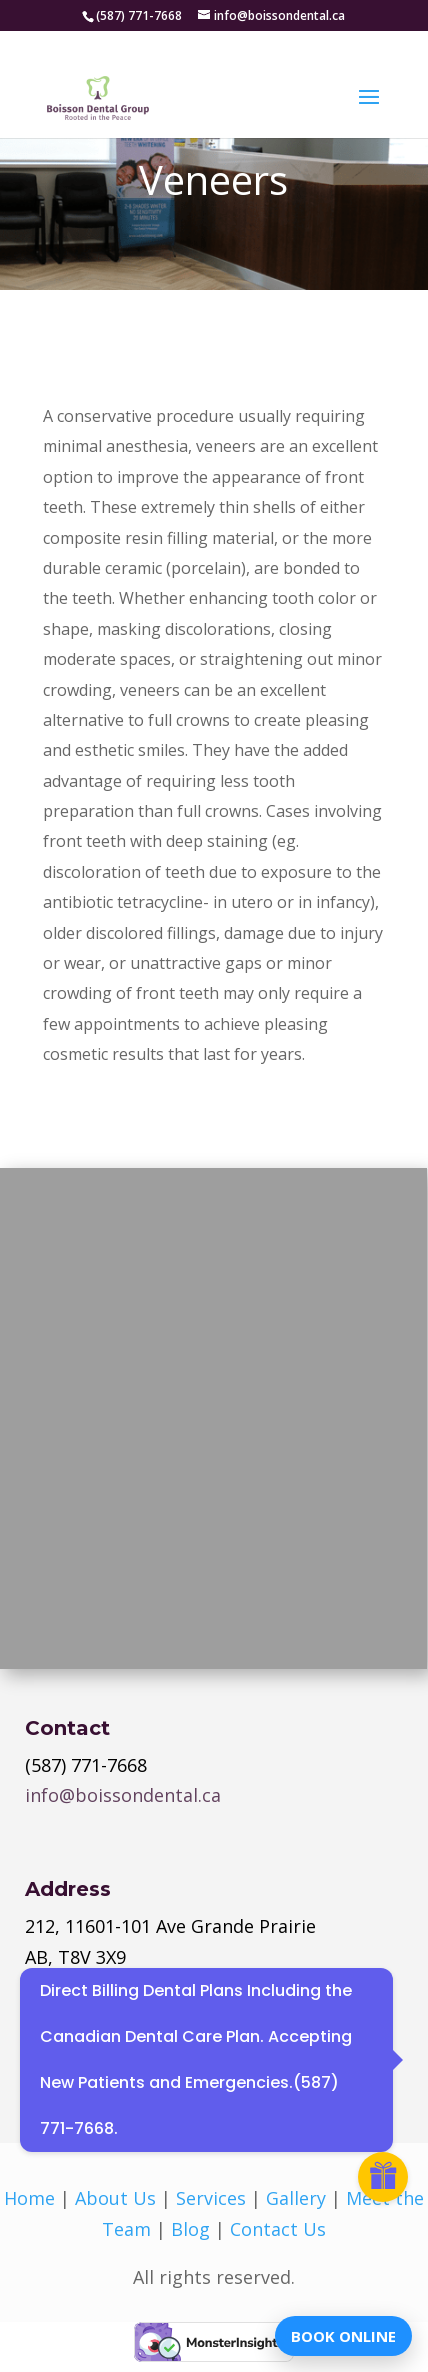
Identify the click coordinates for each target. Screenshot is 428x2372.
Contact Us (278, 2229)
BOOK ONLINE (343, 2336)
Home (29, 2198)
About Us (115, 2198)
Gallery (296, 2198)
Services (211, 2198)
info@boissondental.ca (123, 1795)
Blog (190, 2229)
